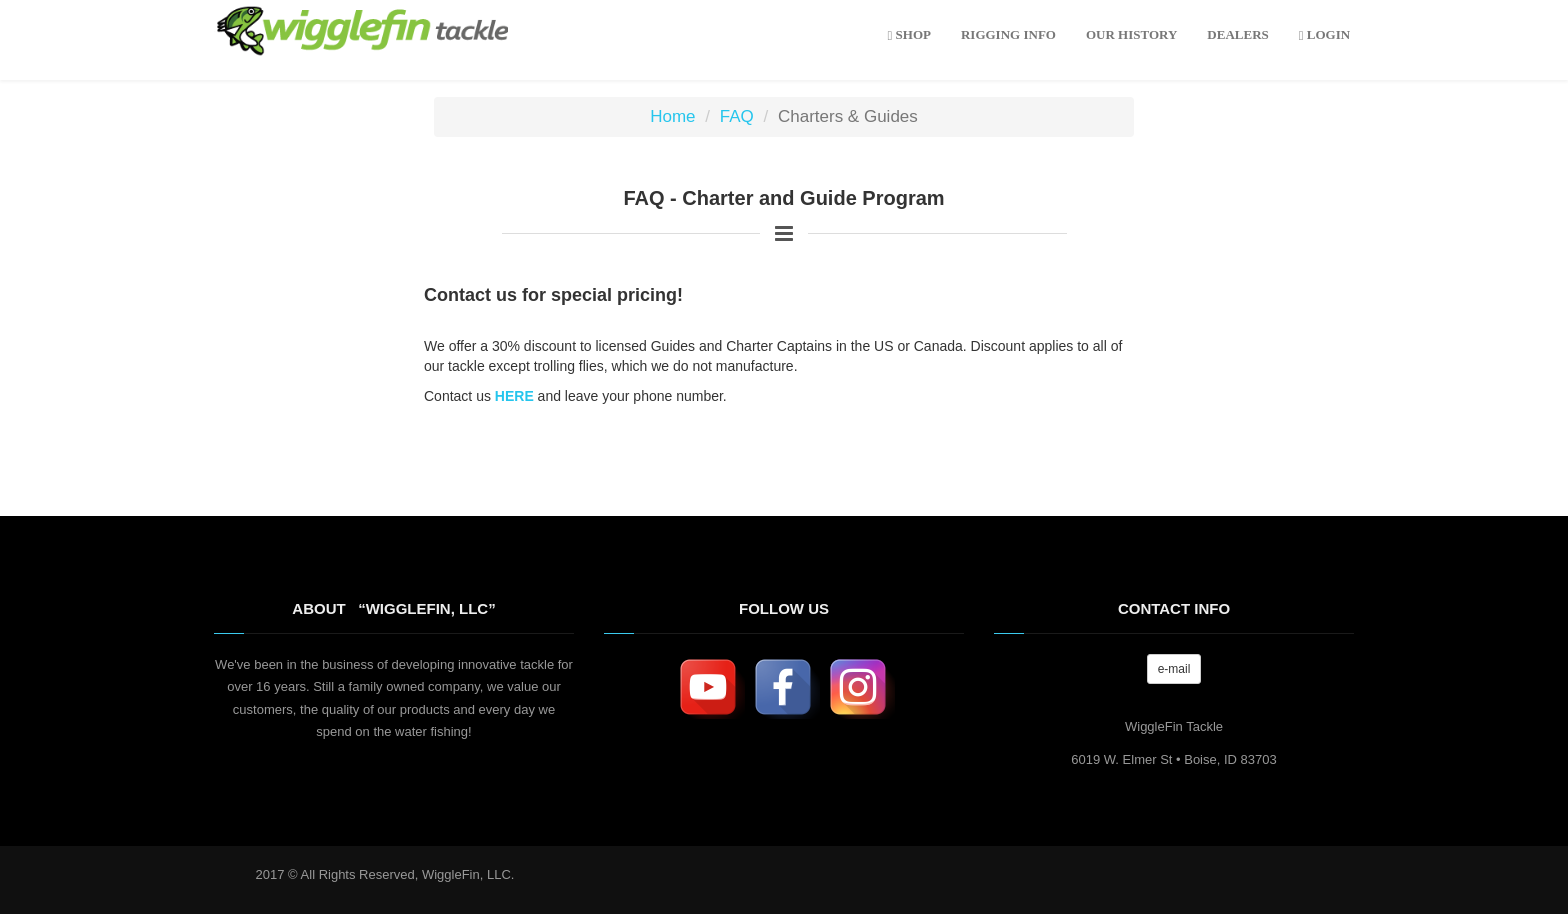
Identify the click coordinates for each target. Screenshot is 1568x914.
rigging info (1008, 34)
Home (672, 116)
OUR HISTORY (1131, 34)
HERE (514, 396)
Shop (909, 34)
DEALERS (1237, 34)
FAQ (737, 116)
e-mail (1174, 669)
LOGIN (1324, 34)
